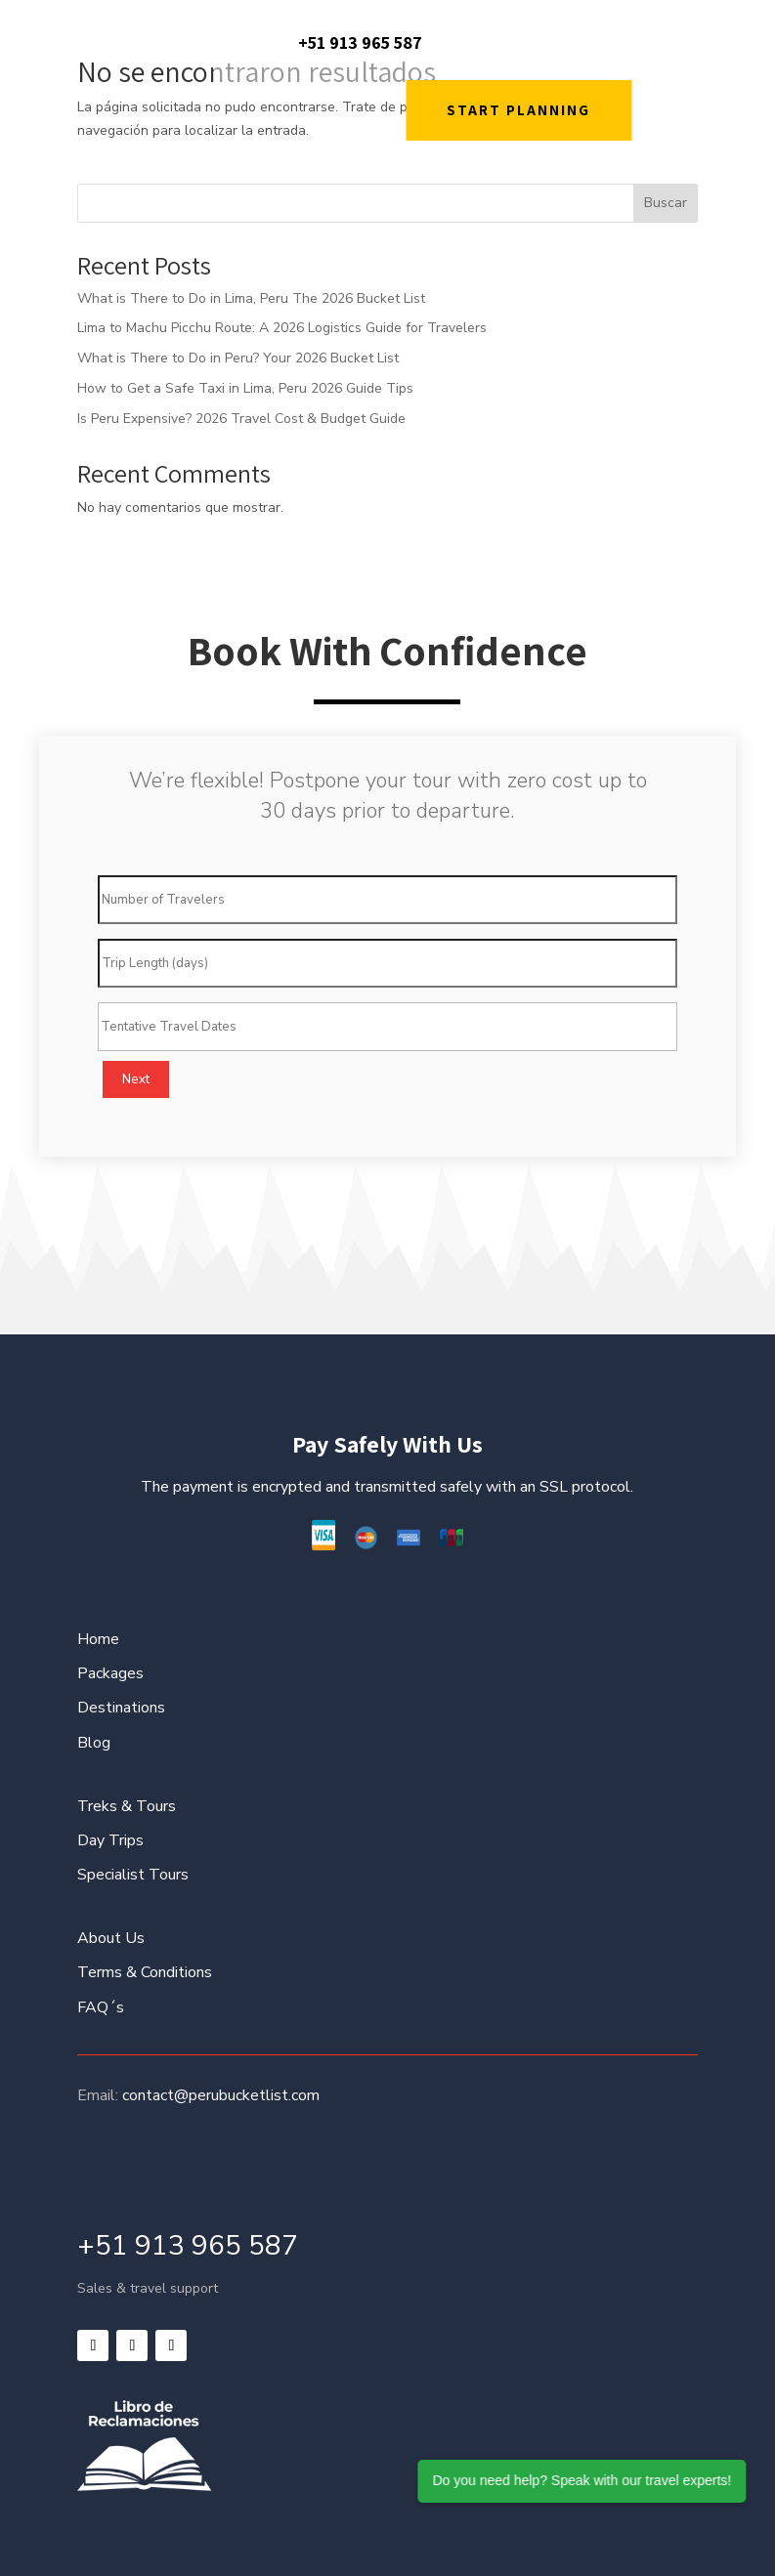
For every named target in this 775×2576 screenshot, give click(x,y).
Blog (93, 1742)
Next (136, 1079)
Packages (110, 1673)
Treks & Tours (126, 1806)
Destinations (121, 1707)
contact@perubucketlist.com (221, 2095)
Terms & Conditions (144, 1972)
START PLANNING (518, 110)
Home (98, 1639)
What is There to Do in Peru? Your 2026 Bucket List (238, 358)
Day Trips (110, 1840)
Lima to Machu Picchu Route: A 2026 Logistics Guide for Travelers (282, 327)
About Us (111, 1938)
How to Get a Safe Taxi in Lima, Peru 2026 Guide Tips (245, 388)
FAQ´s (100, 2007)
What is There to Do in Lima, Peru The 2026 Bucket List (251, 298)
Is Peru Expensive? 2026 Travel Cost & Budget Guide (241, 418)
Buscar (665, 202)
